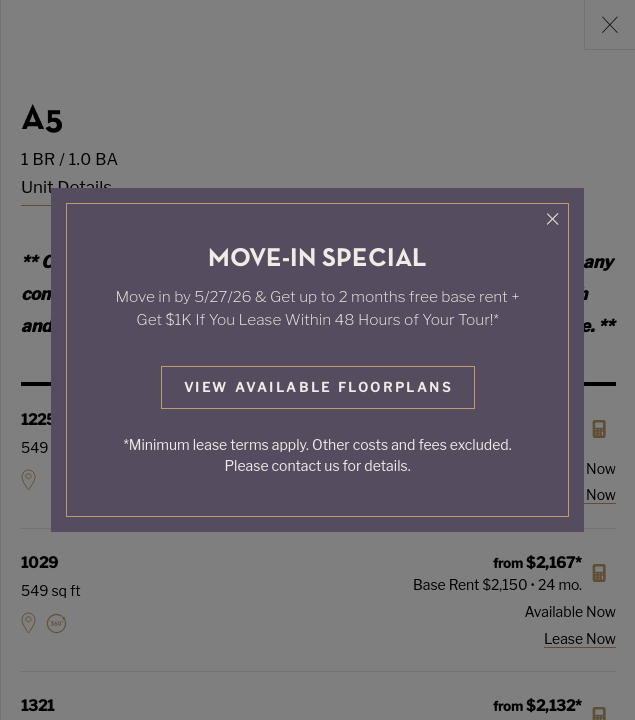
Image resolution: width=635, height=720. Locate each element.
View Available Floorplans (318, 387)
